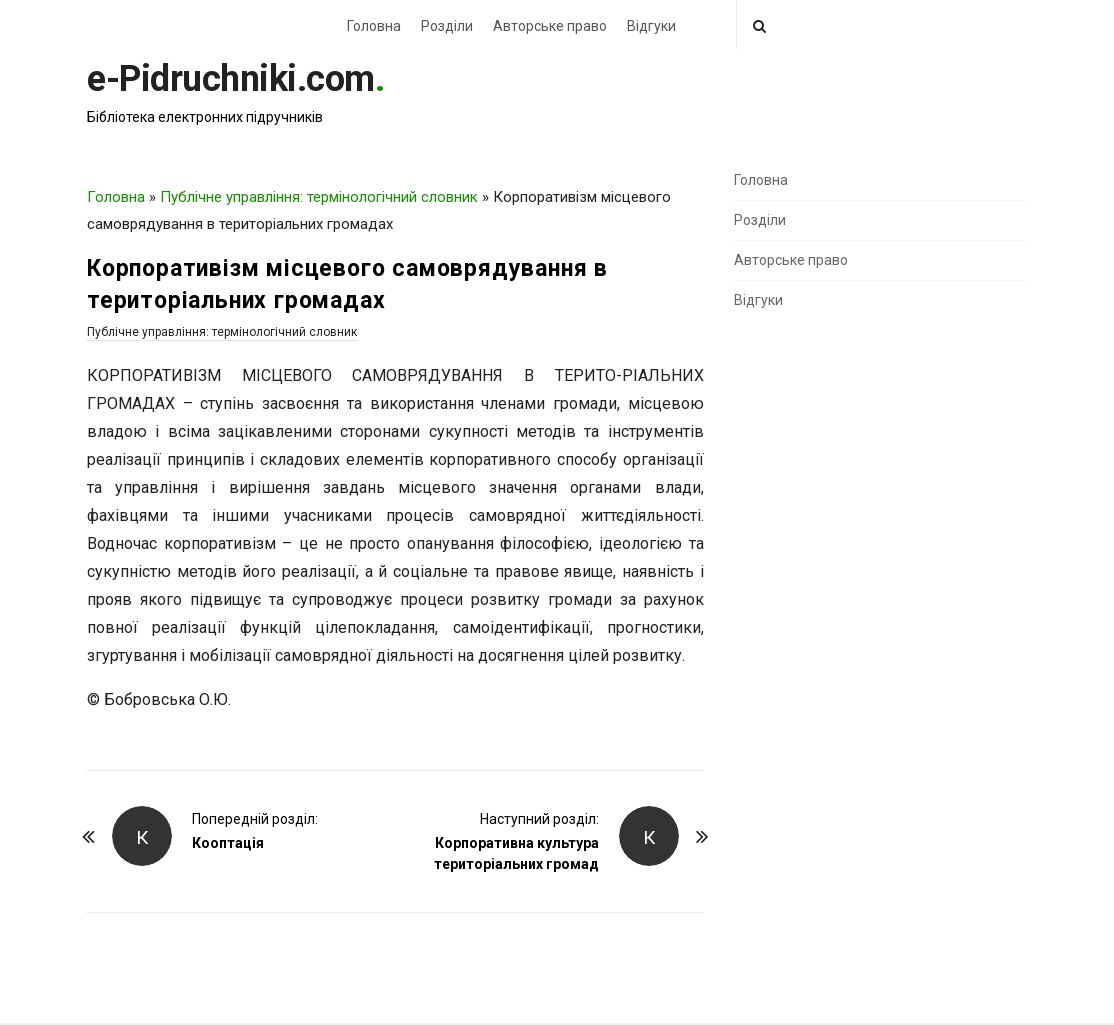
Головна (374, 26)
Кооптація (228, 843)
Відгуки (651, 26)
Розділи (447, 26)
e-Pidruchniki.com (231, 79)
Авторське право (550, 26)
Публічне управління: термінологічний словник (319, 197)
